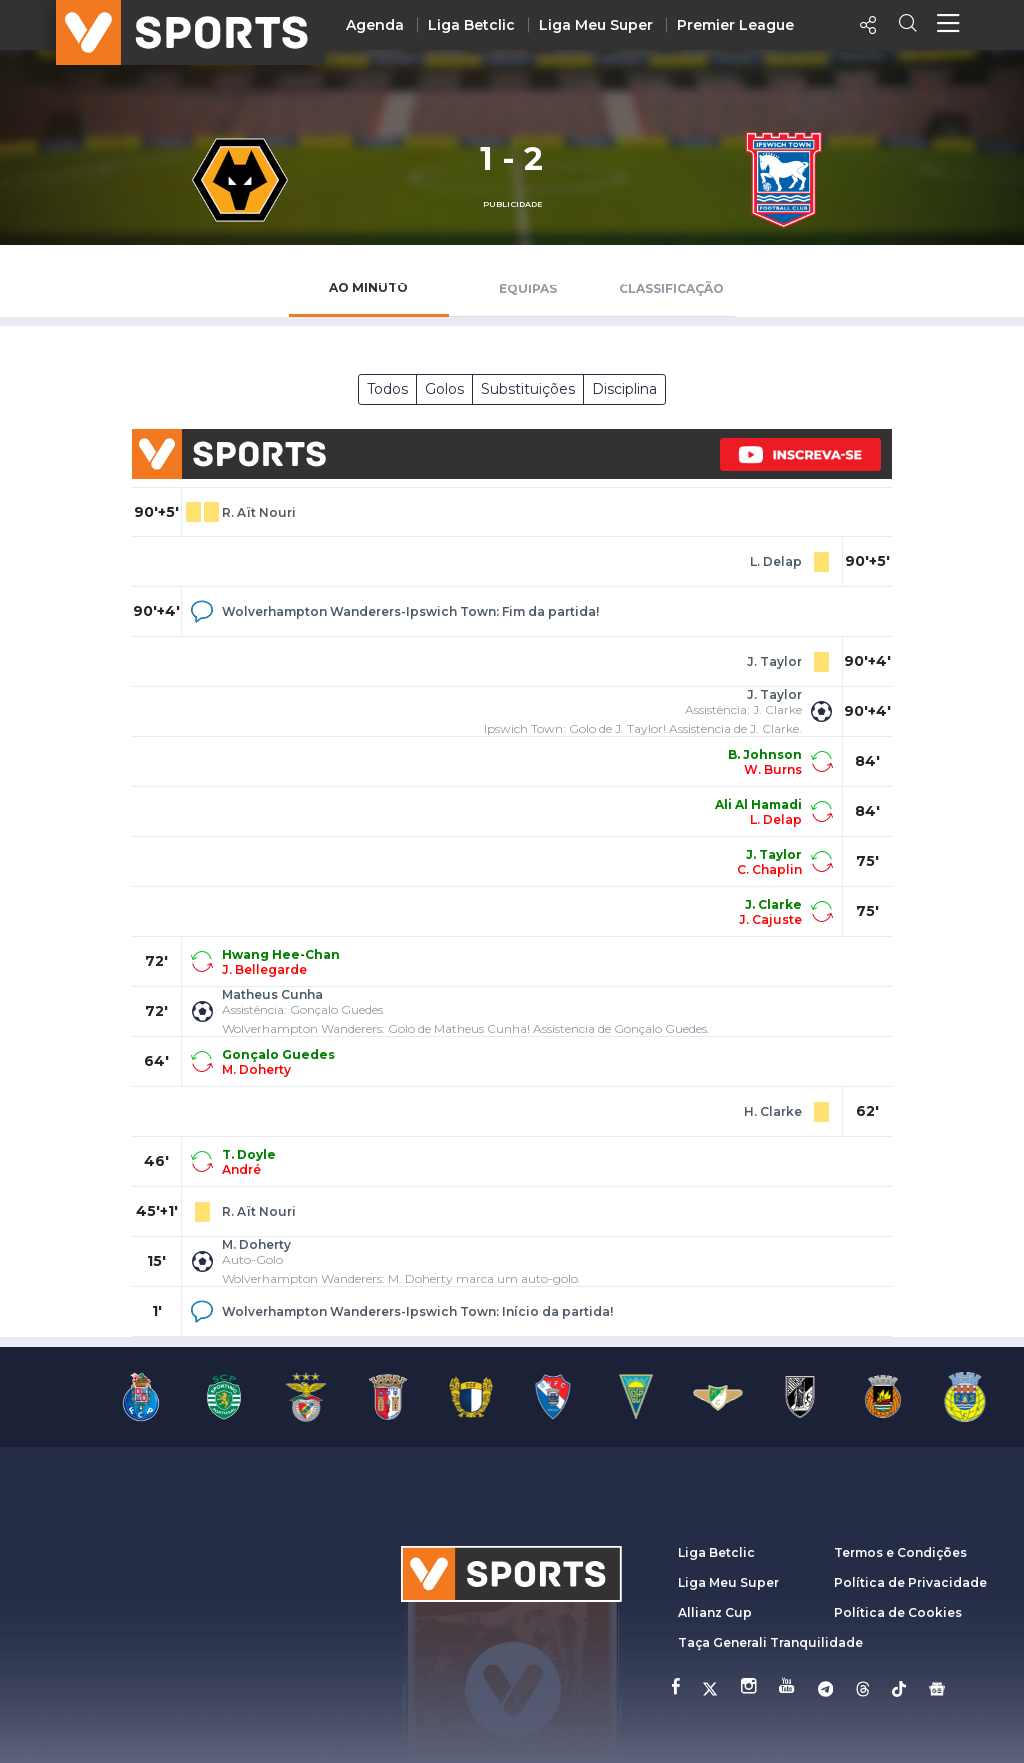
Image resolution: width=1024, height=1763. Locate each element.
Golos (444, 389)
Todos (387, 389)
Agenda (375, 25)
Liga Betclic (471, 25)
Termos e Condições (900, 1552)
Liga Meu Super (596, 25)
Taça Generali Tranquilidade (770, 1642)
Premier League (735, 25)
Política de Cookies (898, 1612)
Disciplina (624, 389)
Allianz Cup (715, 1612)
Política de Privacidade (910, 1582)
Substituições (528, 389)
